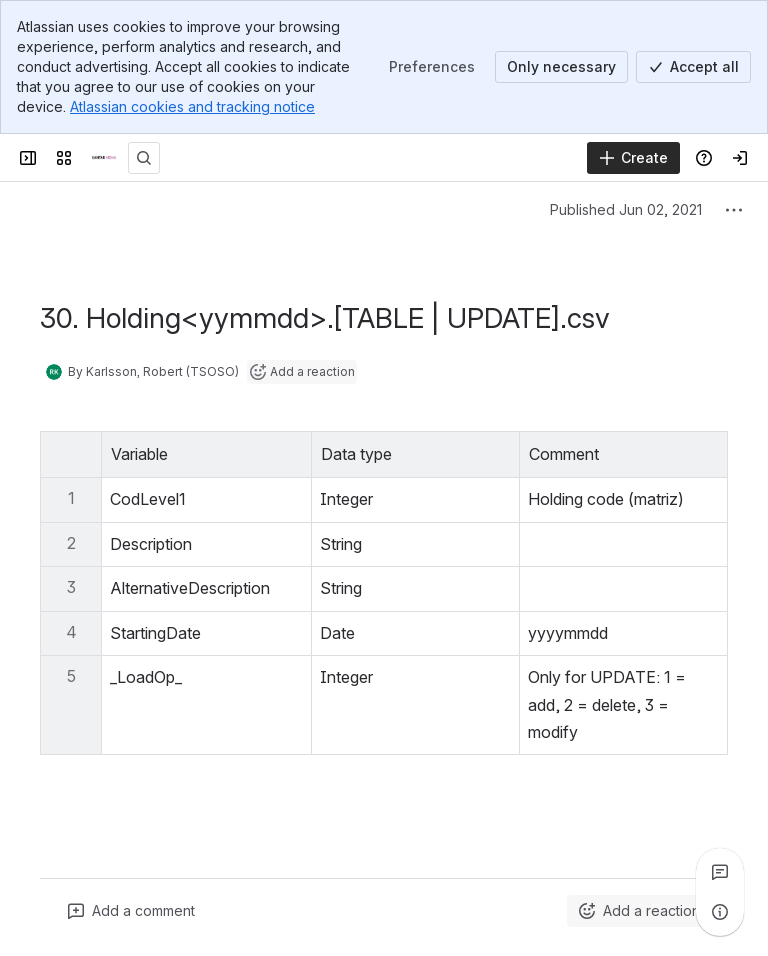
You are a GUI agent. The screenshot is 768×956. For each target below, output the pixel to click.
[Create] (633, 158)
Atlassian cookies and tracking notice (192, 106)
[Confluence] (104, 158)
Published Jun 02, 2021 (626, 209)
